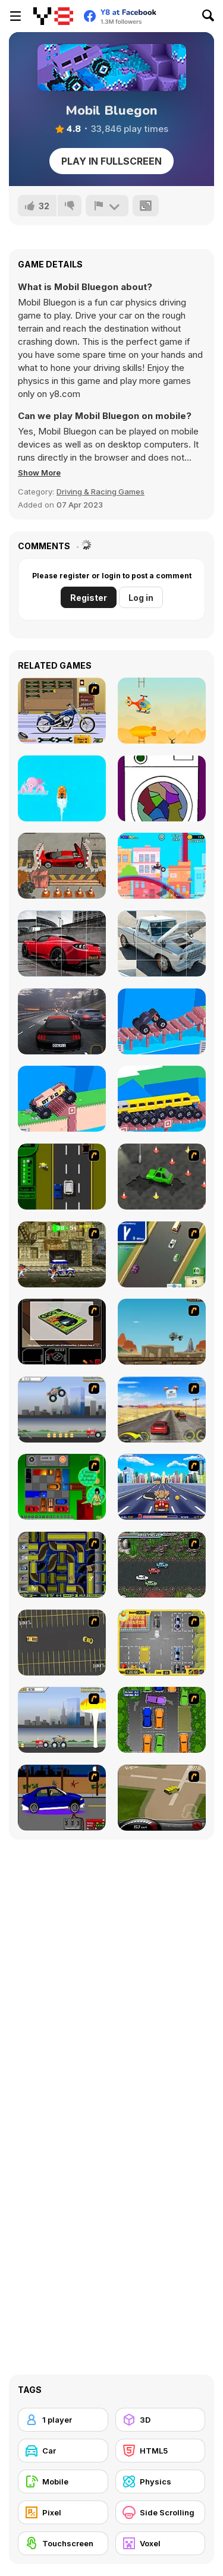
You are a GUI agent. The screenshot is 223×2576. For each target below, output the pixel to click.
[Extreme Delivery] (62, 1099)
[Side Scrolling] (160, 2512)
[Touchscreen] (63, 2543)
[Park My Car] (162, 1643)
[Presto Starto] (162, 788)
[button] (39, 472)
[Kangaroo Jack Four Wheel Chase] (162, 1332)
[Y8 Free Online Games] (53, 16)
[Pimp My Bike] (62, 711)
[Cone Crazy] (162, 1177)
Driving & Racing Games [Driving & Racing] (100, 491)
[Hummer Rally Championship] (162, 1798)
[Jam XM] (162, 1565)
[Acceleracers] (62, 1565)
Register (88, 598)
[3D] (160, 2420)
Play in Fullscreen (111, 161)
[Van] (162, 1254)
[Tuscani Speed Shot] (162, 1410)
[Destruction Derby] (62, 1643)
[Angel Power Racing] (162, 1487)
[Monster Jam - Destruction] (62, 1410)
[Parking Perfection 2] (162, 1720)
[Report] (107, 205)
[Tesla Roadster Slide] (62, 944)
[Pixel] (63, 2512)
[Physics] (160, 2481)
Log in (140, 598)
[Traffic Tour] (62, 1021)
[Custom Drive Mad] (162, 1099)
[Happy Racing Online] (162, 866)
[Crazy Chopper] (162, 711)
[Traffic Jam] (62, 1487)
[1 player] (63, 2420)
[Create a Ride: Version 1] (62, 1798)
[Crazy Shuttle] (62, 1254)
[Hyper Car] (162, 1021)
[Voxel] (160, 2543)
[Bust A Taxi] (62, 1177)
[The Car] (62, 1332)
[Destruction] (62, 1720)
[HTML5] (160, 2450)
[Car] (63, 2450)
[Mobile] (63, 2481)
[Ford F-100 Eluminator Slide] (162, 944)
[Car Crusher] (62, 866)
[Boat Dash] (62, 788)
